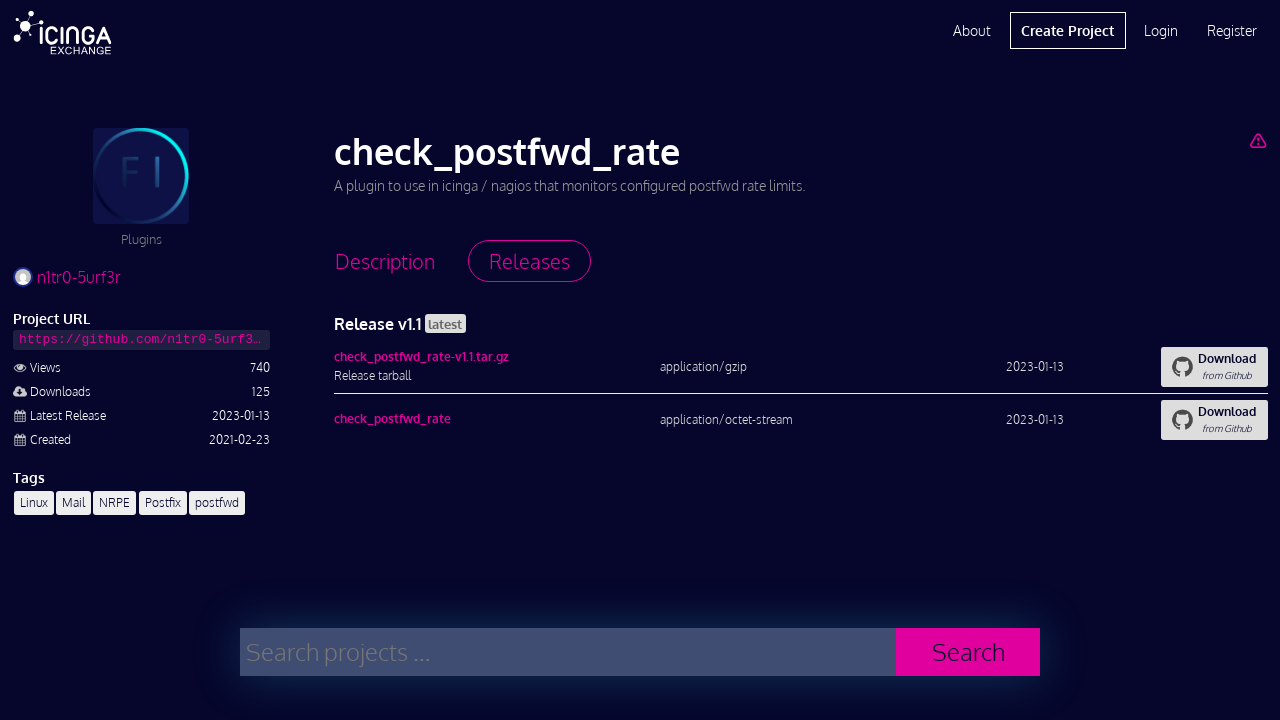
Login (1161, 30)
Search (968, 651)
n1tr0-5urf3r (67, 277)
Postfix (163, 502)
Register (1232, 30)
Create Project (1067, 30)
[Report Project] (1257, 140)
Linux (34, 502)
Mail (73, 502)
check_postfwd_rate (392, 418)
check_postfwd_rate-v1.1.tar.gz (421, 356)
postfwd (217, 502)
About (972, 30)
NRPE (114, 502)
